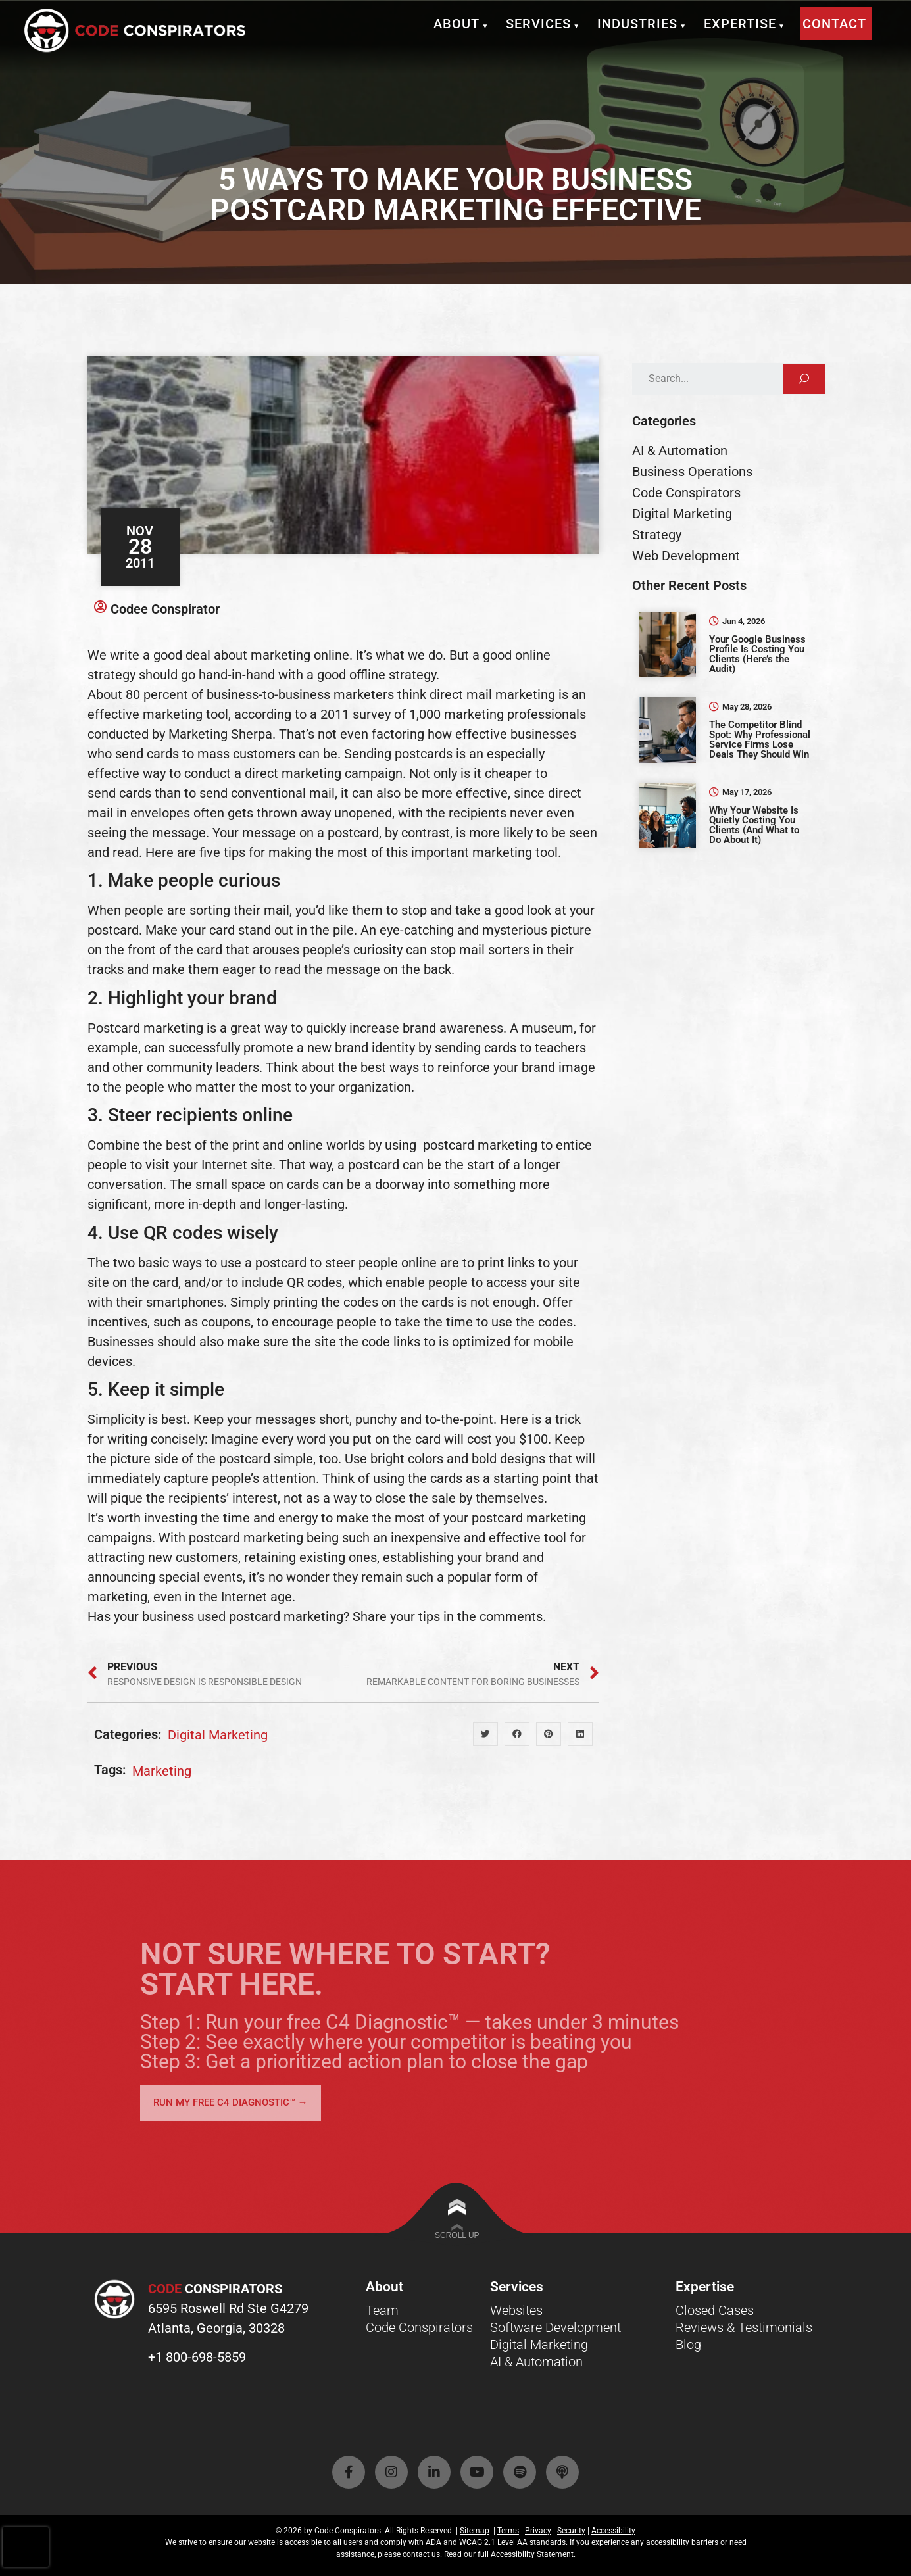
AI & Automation (536, 2361)
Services (544, 24)
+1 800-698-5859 (197, 2357)
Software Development (555, 2327)
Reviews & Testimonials (744, 2327)
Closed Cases (715, 2310)
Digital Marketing (218, 1735)
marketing (161, 1771)
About (462, 24)
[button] (485, 1734)
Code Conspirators (419, 2327)
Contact (834, 24)
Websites (516, 2310)
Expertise (745, 24)
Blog (688, 2344)
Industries (643, 24)
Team (382, 2310)
